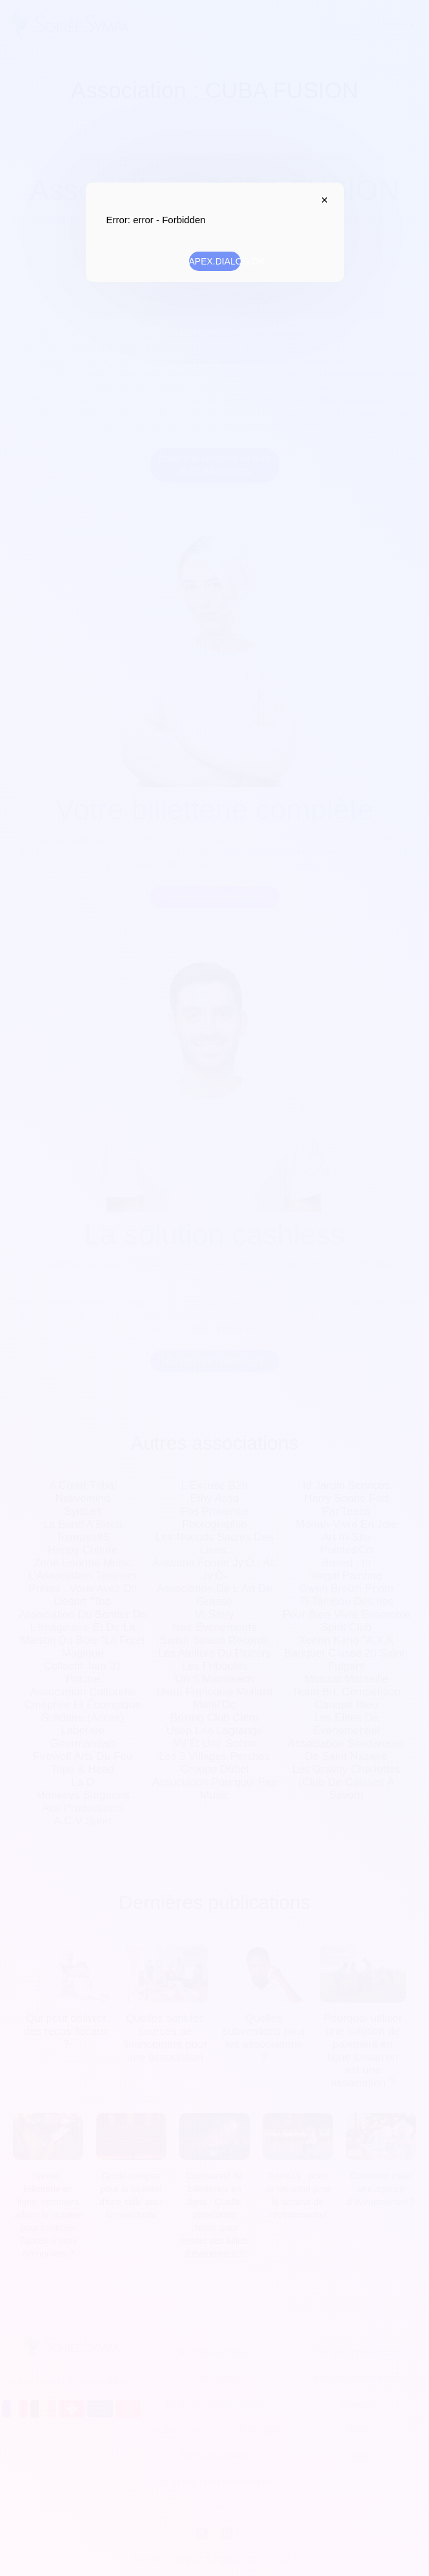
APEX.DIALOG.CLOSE (322, 200)
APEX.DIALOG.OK (215, 261)
